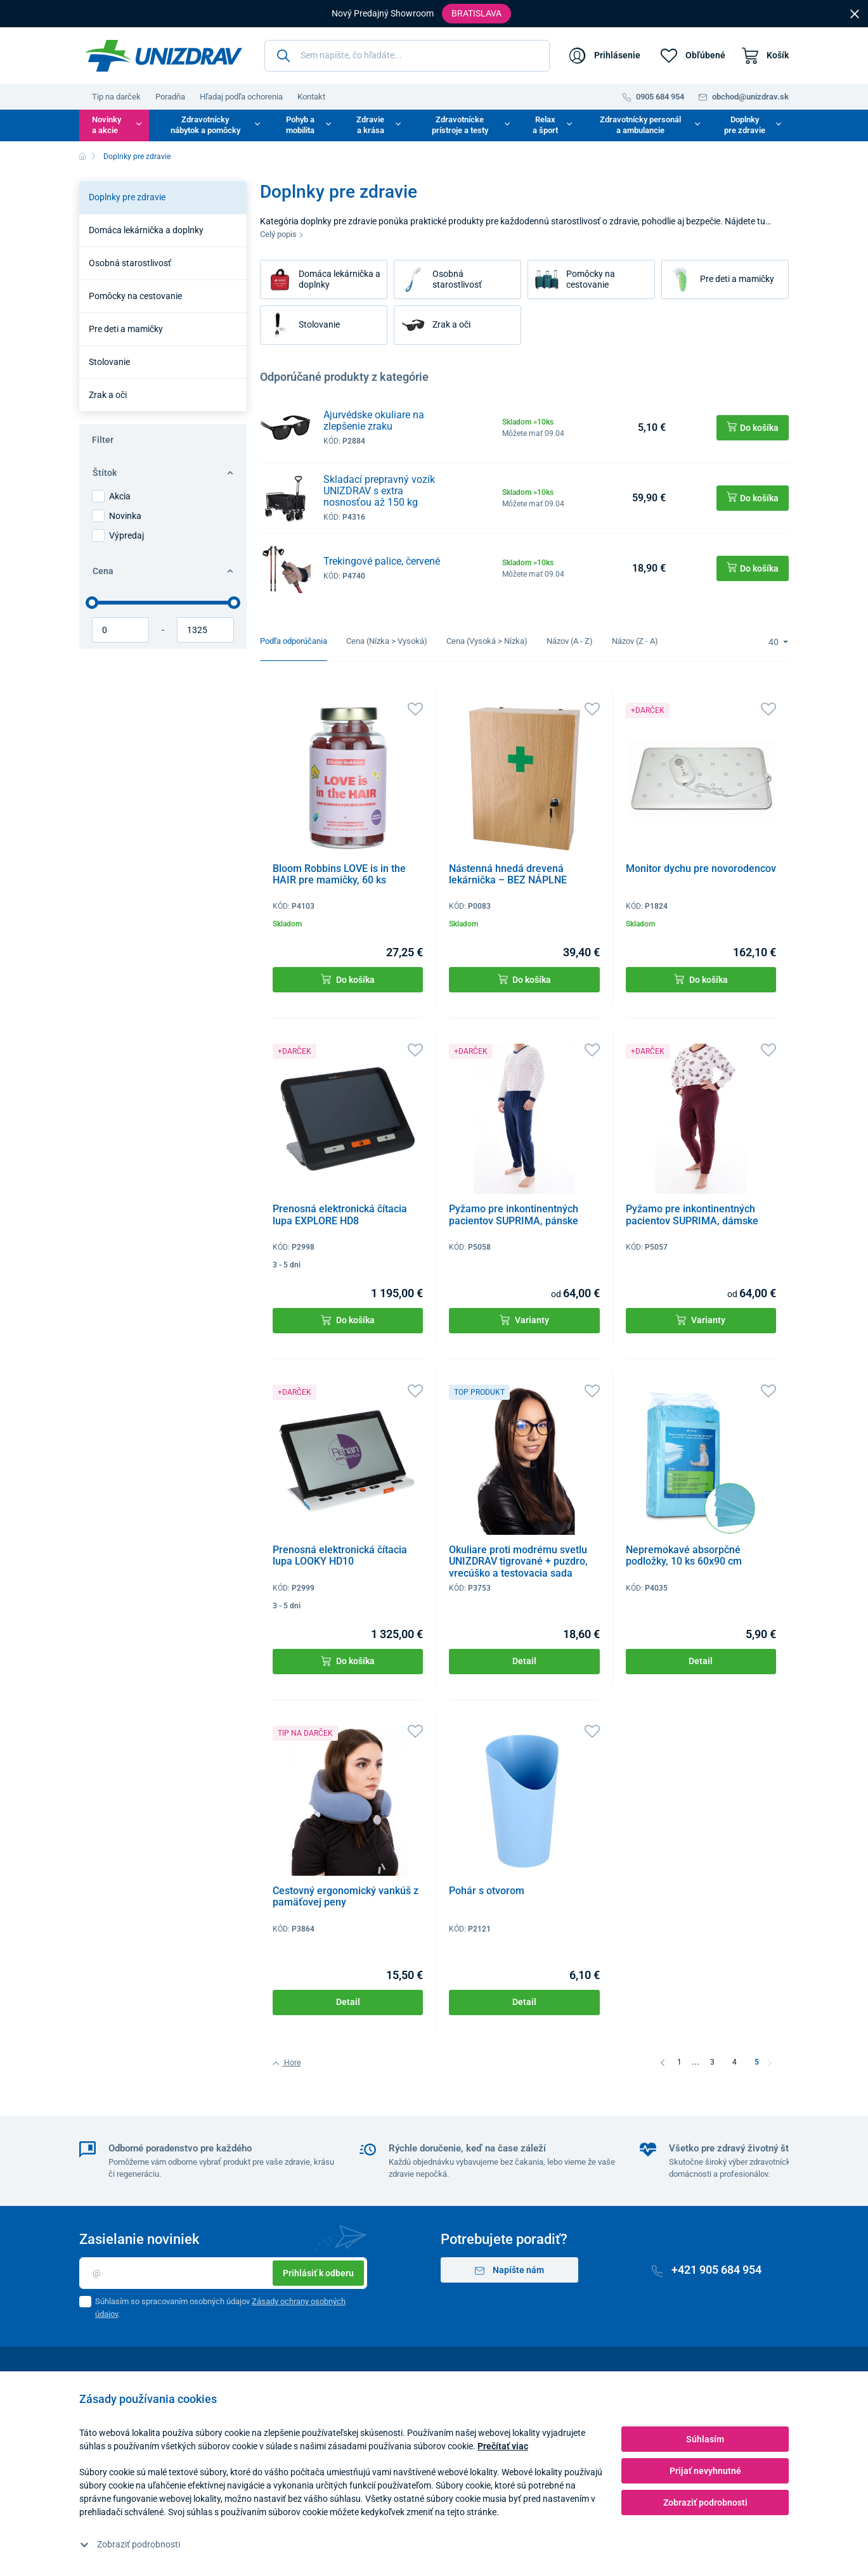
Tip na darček (116, 96)
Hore (287, 2062)
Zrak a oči (108, 395)
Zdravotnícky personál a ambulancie (640, 125)
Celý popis (282, 234)
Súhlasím (705, 2439)
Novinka (125, 516)
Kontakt (311, 96)
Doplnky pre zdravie (744, 125)
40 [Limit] (774, 642)
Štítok (163, 473)
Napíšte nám (509, 2270)
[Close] (854, 13)
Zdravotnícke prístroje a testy (460, 125)
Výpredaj (126, 535)
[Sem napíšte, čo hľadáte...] (407, 56)
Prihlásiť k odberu (318, 2273)
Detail (524, 1661)
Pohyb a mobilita (300, 125)
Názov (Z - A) (635, 641)
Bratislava (476, 13)
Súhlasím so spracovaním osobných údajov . (220, 2308)
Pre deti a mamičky (126, 329)
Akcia (120, 496)
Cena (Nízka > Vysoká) (386, 641)
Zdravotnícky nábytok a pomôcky (205, 125)
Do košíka (348, 979)
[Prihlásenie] (605, 56)
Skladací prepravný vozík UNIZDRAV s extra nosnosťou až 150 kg (379, 490)
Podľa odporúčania (293, 641)
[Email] (223, 2273)
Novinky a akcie (106, 125)
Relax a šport (545, 125)
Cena (163, 571)
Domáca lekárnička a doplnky (146, 230)
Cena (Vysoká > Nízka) (487, 641)
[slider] (92, 602)
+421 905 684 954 (707, 2269)
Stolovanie (109, 362)
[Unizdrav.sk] (163, 56)
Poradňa (170, 96)
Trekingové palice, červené (381, 561)
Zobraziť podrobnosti (130, 2544)
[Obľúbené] (693, 56)
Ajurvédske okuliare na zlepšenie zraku (373, 420)
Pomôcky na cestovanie (135, 296)
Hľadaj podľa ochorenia (241, 96)
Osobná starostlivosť (130, 263)
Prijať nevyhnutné (705, 2471)
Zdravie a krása (370, 125)
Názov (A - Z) (570, 641)
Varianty (524, 1320)
